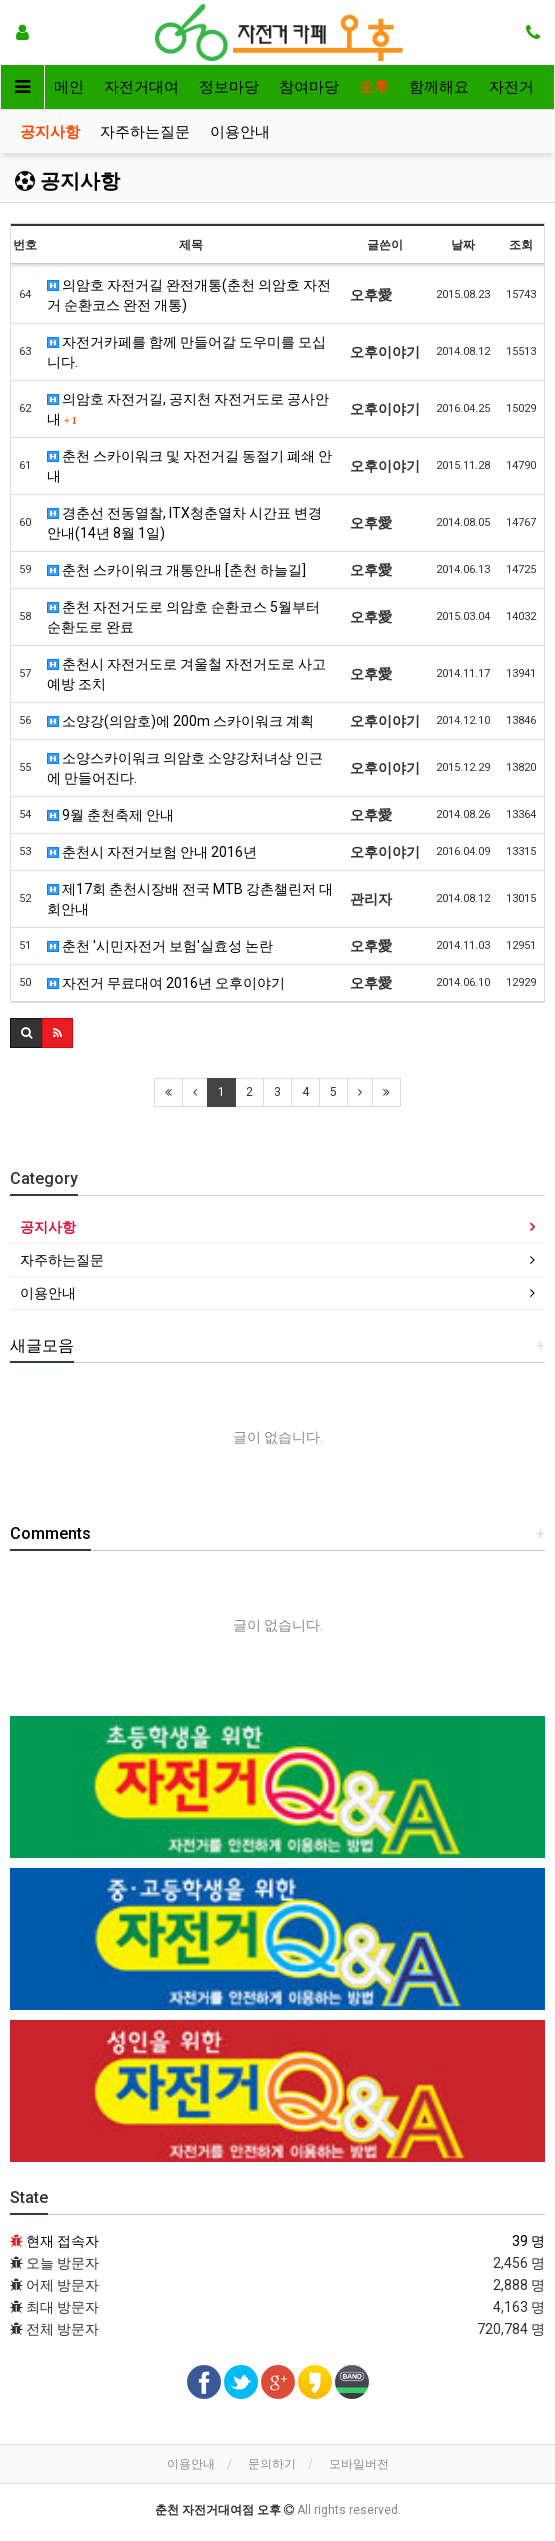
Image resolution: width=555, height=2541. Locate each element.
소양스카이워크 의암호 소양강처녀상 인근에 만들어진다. (185, 768)
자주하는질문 (145, 132)
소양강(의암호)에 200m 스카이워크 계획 (180, 721)
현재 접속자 (62, 2241)
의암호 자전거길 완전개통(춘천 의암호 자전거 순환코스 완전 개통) (189, 295)
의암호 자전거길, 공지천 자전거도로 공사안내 (188, 409)
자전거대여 (141, 87)
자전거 (511, 87)
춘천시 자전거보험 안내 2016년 (152, 852)
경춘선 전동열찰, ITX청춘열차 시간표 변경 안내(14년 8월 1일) (184, 523)
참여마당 (309, 87)
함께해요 (439, 87)
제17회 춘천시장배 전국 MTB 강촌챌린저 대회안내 (190, 899)
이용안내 (240, 132)
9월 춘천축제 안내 (110, 815)
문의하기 (272, 2464)
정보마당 (229, 87)
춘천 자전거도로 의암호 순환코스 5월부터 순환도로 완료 (183, 617)
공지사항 (50, 132)
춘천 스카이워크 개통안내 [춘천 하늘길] (176, 570)
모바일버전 (359, 2464)
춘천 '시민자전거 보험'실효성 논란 (160, 946)
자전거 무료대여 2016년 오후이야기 (166, 983)
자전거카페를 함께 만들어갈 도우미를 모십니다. (186, 352)
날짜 (463, 245)
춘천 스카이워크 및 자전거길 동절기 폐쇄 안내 (189, 466)
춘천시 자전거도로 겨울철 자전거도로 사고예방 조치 (186, 674)
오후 (374, 87)
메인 (69, 87)
